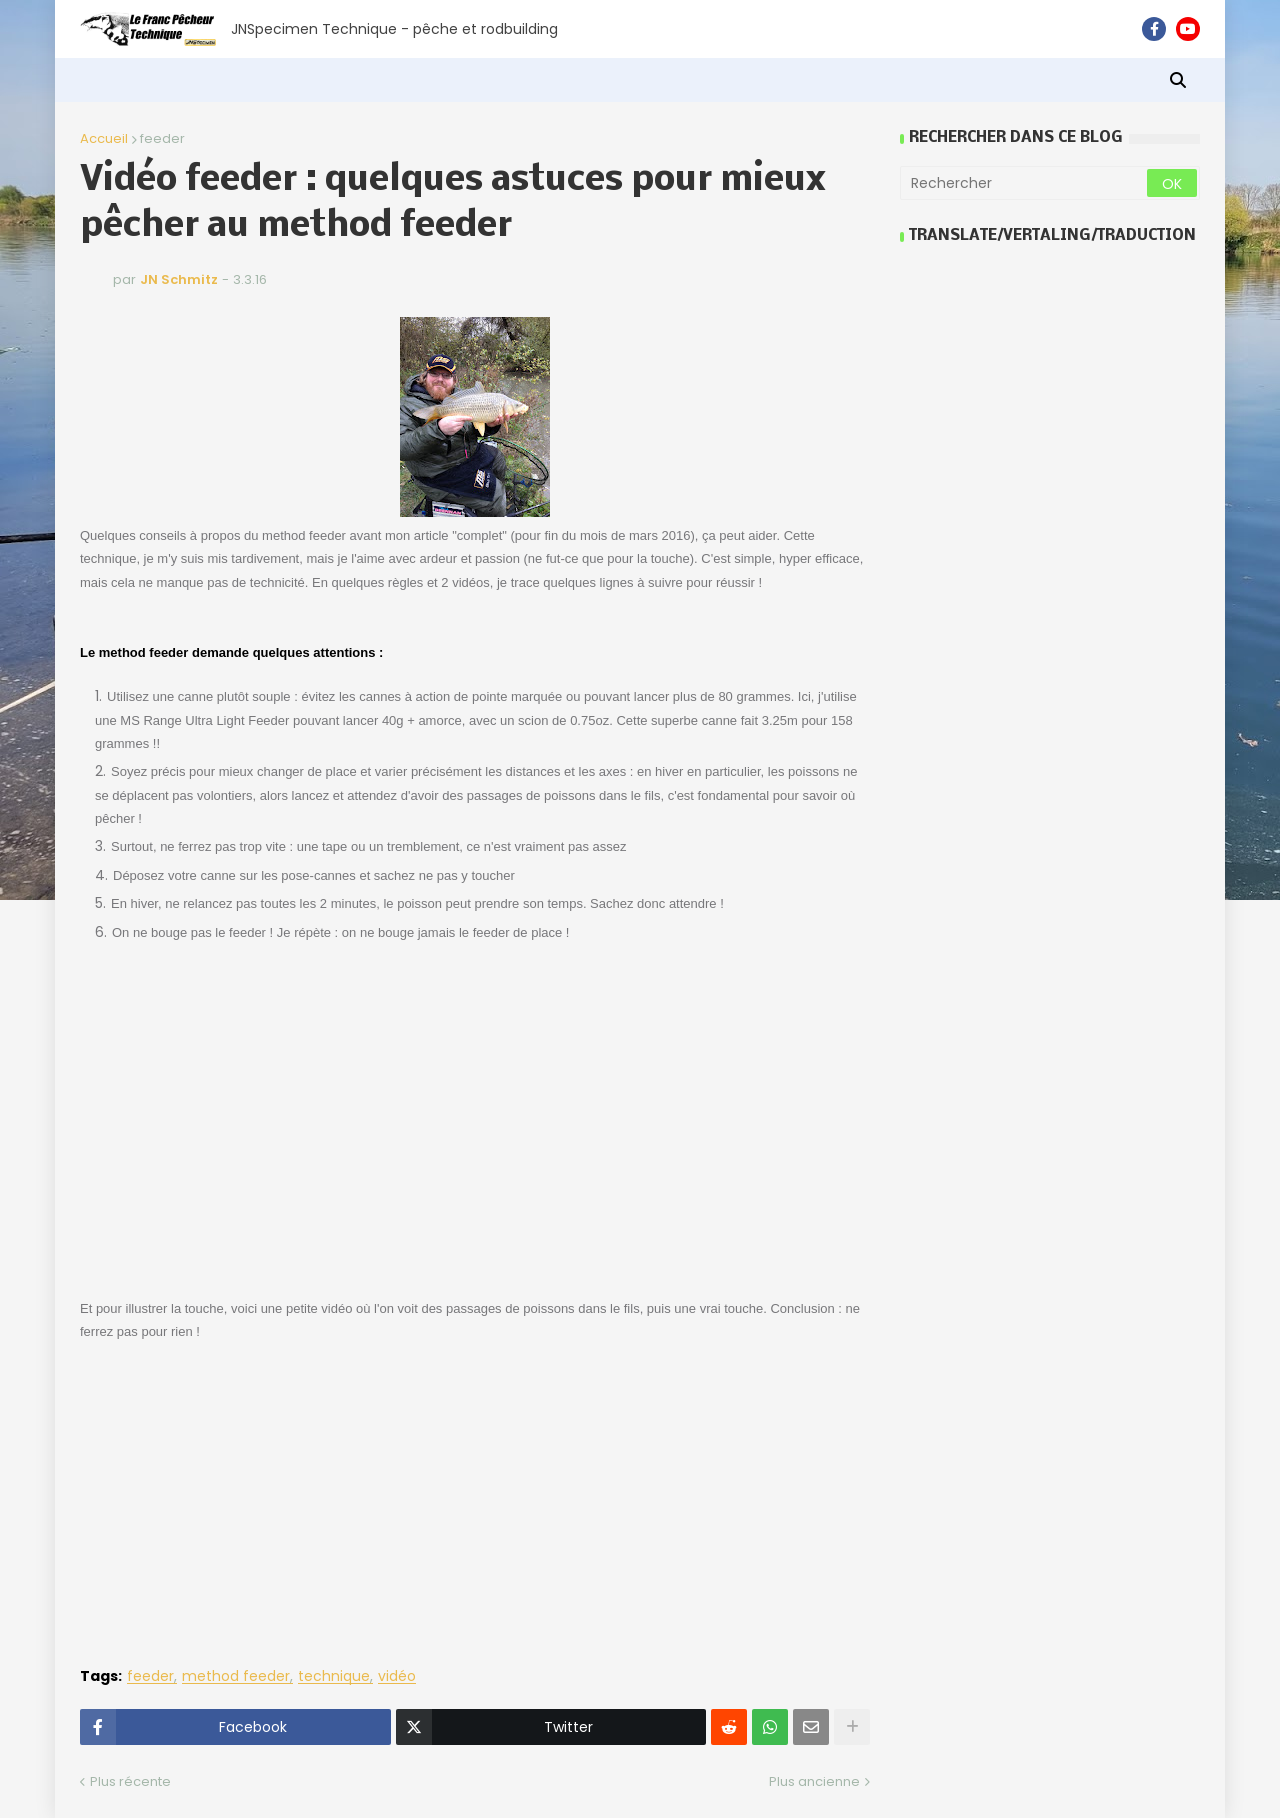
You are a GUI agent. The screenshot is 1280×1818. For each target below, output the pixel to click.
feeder (162, 138)
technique (334, 1676)
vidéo (397, 1676)
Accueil (104, 138)
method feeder (236, 1676)
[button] (1178, 80)
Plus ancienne (814, 1781)
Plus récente (130, 1781)
